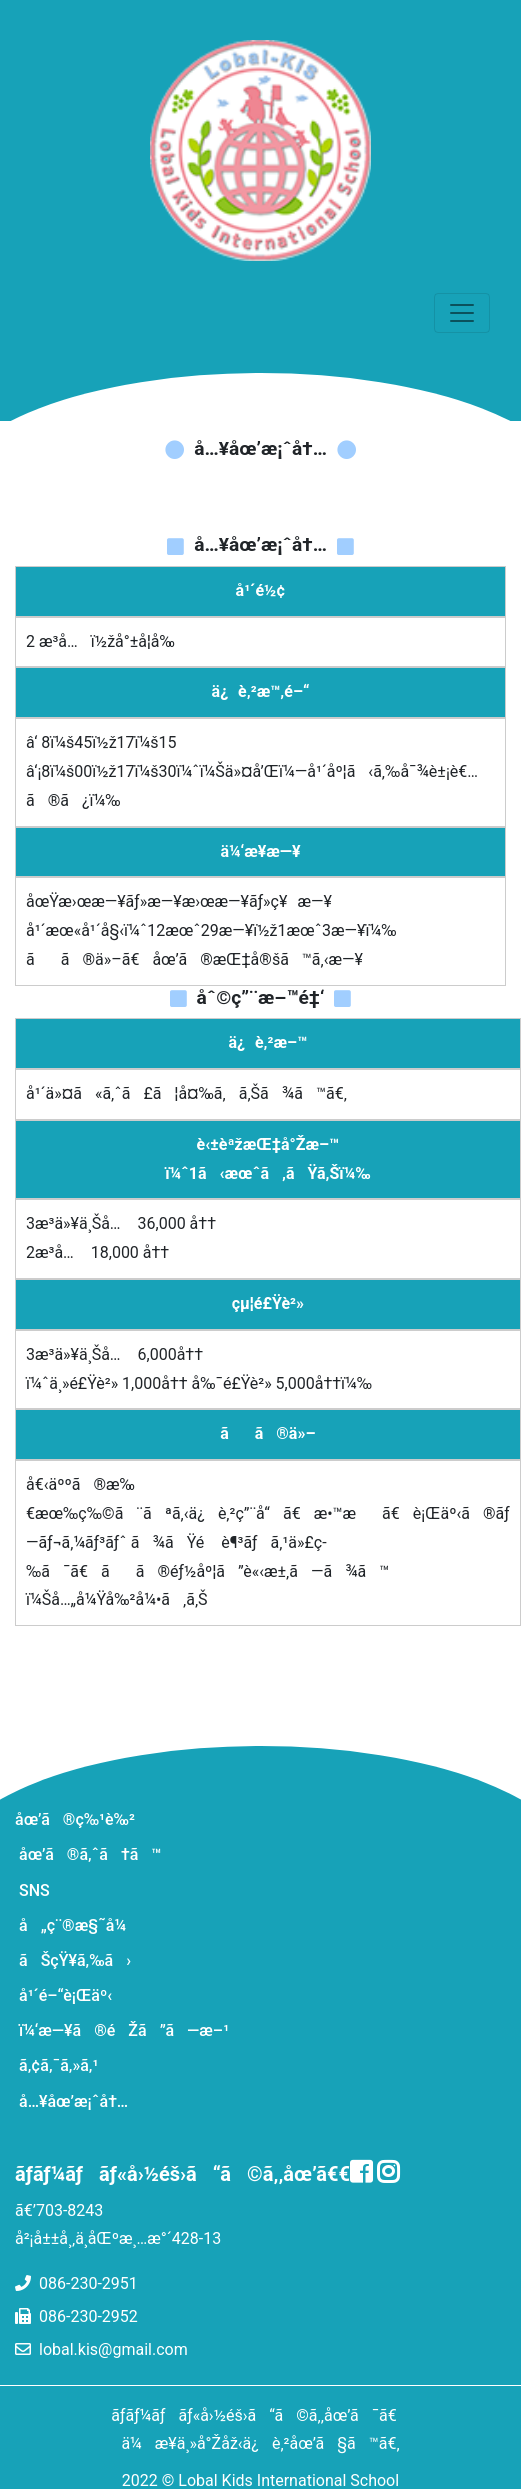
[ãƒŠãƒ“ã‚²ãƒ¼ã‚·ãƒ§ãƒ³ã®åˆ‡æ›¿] (462, 313)
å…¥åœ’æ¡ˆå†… (73, 2101)
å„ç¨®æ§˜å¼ (79, 1925)
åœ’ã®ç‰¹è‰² (75, 1819)
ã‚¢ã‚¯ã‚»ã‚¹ (58, 2065)
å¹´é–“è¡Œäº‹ (65, 1995)
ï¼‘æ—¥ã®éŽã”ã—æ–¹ (124, 2030)
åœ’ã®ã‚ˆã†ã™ (90, 1854)
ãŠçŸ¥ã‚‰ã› (75, 1960)
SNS (34, 1890)
